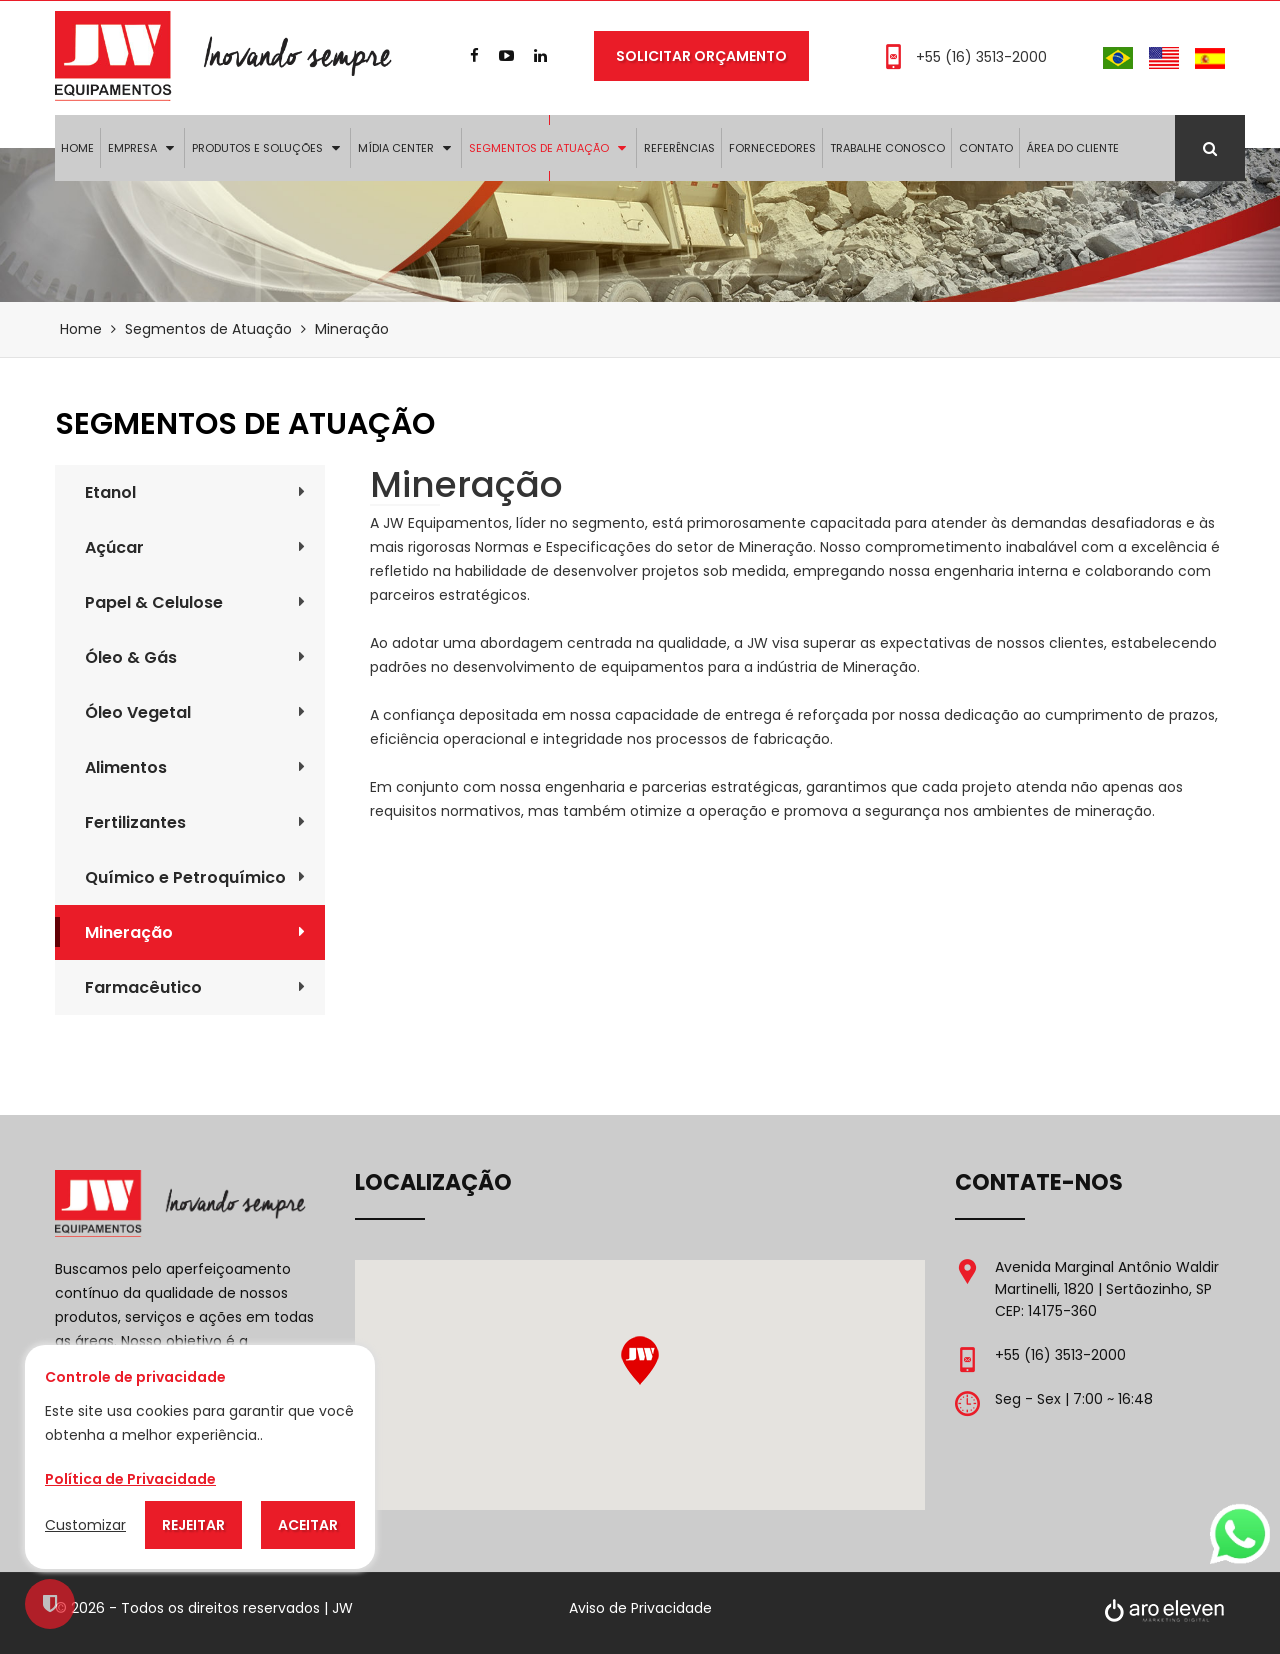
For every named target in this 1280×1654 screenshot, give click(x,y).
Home (77, 148)
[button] (640, 1360)
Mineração (195, 932)
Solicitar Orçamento (701, 56)
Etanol (195, 492)
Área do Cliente (1073, 148)
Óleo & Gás (195, 657)
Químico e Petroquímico (195, 877)
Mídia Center (396, 148)
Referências (679, 148)
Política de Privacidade (130, 1479)
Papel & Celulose (195, 602)
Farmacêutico (195, 987)
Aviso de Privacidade (640, 1608)
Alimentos (195, 767)
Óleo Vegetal (195, 712)
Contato (986, 148)
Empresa (132, 148)
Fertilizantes (195, 822)
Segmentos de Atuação (539, 148)
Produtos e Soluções (257, 148)
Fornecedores (772, 148)
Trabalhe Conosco (887, 148)
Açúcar (195, 547)
